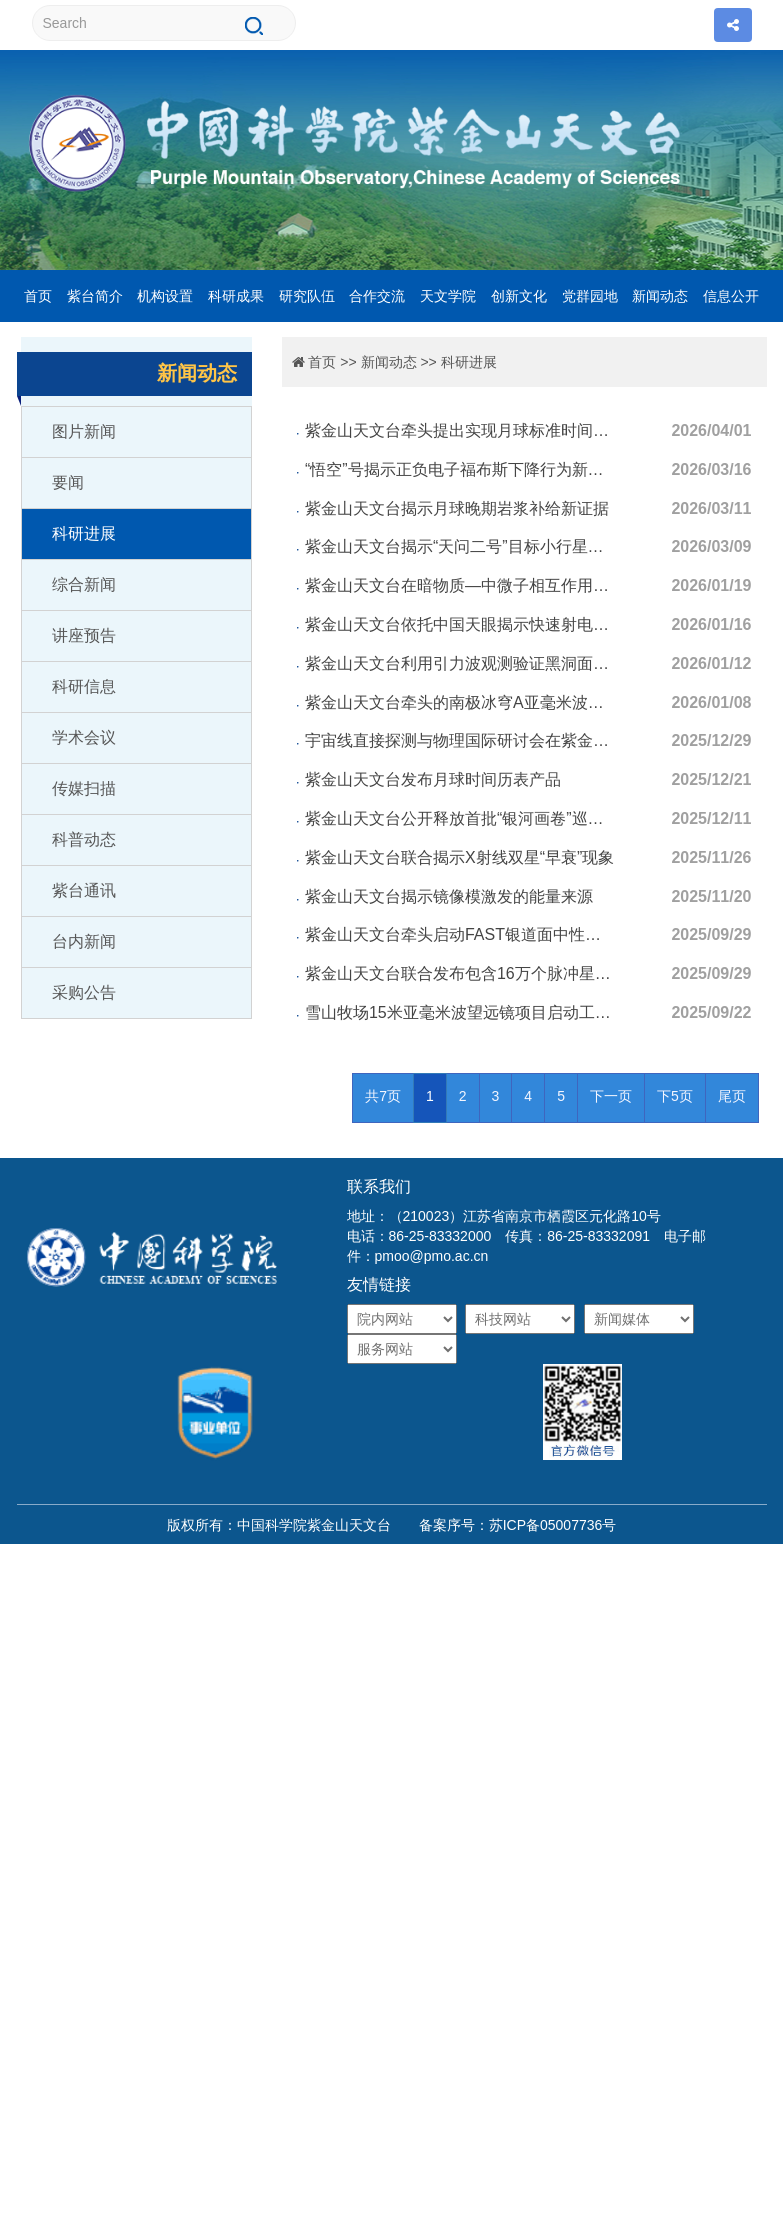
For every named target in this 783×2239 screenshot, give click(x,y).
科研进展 (84, 533)
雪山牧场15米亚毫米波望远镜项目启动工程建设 (460, 1012)
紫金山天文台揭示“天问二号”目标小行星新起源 (460, 546)
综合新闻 (84, 584)
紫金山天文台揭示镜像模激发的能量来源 (449, 896)
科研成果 (236, 296)
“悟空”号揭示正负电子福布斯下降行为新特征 (460, 469)
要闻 (68, 482)
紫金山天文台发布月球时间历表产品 (433, 779)
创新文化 (519, 296)
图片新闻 (84, 431)
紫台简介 (95, 296)
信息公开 (731, 296)
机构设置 (165, 296)
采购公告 (84, 992)
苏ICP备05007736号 (553, 1525)
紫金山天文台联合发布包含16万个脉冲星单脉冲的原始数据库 (460, 973)
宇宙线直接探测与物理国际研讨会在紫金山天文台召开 (460, 740)
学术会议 (84, 737)
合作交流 (377, 296)
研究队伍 (307, 296)
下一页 (611, 1096)
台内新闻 (84, 941)
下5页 (675, 1096)
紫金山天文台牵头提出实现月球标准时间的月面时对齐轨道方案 (460, 430)
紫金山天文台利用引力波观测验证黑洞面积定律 (460, 663)
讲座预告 (84, 635)
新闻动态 (660, 296)
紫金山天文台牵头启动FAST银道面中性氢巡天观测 (460, 934)
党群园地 (590, 296)
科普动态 (84, 839)
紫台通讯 (84, 890)
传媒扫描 (84, 788)
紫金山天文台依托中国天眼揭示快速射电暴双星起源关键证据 (460, 624)
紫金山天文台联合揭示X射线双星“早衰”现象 (459, 857)
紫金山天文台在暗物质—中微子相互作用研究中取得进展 (460, 585)
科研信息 (84, 686)
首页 (38, 296)
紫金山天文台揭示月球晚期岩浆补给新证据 (457, 508)
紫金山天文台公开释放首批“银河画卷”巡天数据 (460, 818)
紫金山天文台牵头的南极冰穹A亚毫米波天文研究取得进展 (460, 702)
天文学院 (448, 296)
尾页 (732, 1096)
